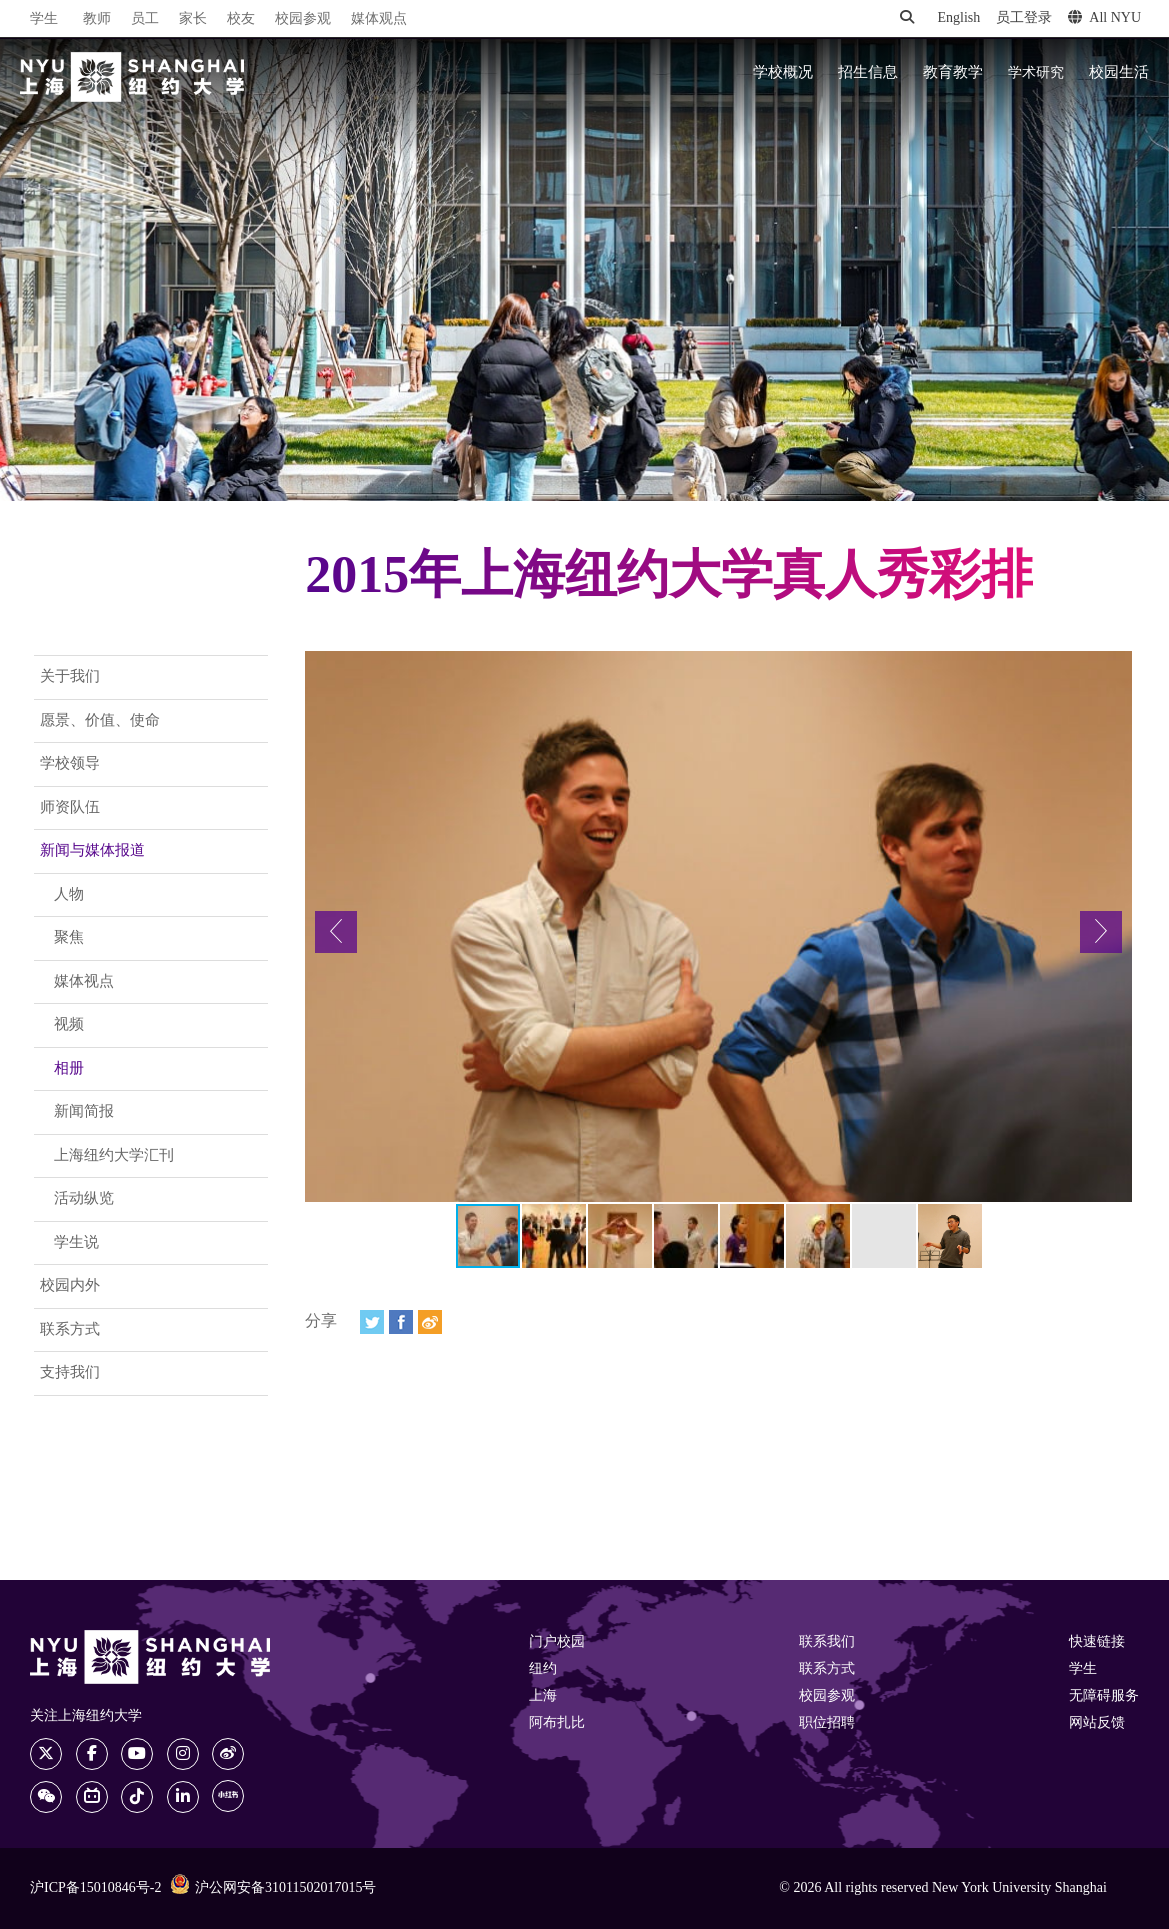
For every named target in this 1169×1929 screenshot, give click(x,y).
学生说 (76, 1243)
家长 (193, 19)
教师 (97, 19)
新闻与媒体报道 (92, 851)
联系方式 (70, 1330)
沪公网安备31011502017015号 (273, 1887)
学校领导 (70, 764)
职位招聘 (827, 1723)
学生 (44, 19)
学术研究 (1036, 73)
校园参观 (303, 19)
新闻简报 (84, 1112)
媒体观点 (379, 19)
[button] (336, 932)
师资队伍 (70, 808)
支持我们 (70, 1373)
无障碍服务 (1104, 1696)
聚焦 (69, 938)
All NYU (1104, 18)
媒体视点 (84, 982)
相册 (69, 1069)
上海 (543, 1696)
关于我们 (70, 677)
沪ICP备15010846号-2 (95, 1888)
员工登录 (1024, 18)
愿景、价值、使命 (100, 721)
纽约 (543, 1669)
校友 (241, 19)
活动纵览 (84, 1199)
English (958, 18)
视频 (69, 1025)
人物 (69, 895)
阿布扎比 (557, 1723)
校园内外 (70, 1286)
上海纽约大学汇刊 (114, 1156)
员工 (145, 19)
